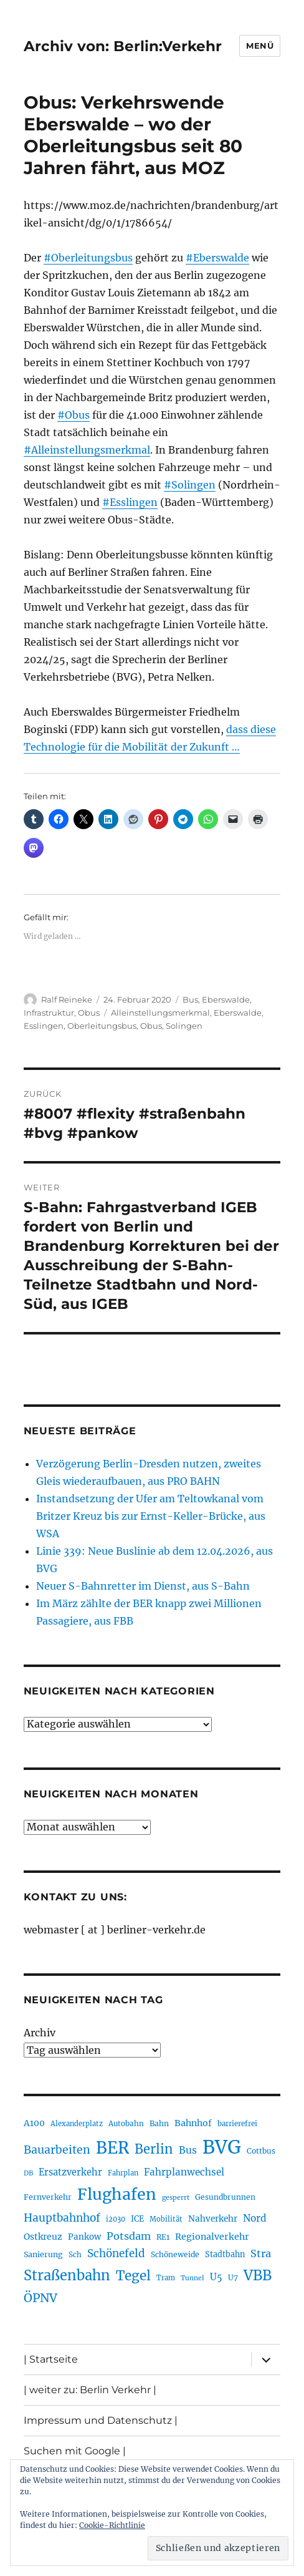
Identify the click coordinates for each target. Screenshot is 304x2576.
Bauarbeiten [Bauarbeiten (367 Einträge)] (57, 2150)
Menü (259, 46)
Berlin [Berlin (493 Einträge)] (154, 2149)
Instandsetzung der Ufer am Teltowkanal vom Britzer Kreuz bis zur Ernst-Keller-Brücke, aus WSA (150, 1516)
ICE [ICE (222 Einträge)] (137, 2219)
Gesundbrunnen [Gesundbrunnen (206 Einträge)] (225, 2197)
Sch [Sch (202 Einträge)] (75, 2254)
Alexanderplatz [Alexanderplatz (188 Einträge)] (76, 2123)
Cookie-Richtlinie (112, 2525)
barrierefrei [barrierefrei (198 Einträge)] (237, 2123)
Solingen (184, 1026)
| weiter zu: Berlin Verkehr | (90, 2390)
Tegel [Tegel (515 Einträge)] (133, 2276)
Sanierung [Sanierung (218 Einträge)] (43, 2254)
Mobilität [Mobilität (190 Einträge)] (166, 2219)
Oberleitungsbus (101, 1026)
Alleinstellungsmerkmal (160, 1013)
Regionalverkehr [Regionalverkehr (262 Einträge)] (212, 2236)
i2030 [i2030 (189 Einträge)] (115, 2219)
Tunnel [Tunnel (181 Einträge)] (192, 2278)
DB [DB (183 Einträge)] (28, 2173)
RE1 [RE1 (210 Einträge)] (162, 2237)
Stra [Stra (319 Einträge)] (260, 2253)
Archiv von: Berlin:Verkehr (123, 46)
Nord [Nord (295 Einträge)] (255, 2218)
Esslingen (44, 1026)
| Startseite (51, 2359)
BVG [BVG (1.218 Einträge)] (221, 2147)
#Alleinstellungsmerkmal (87, 450)
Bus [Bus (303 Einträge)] (188, 2150)
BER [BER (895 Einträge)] (112, 2147)
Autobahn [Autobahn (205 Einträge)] (126, 2123)
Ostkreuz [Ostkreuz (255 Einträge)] (43, 2236)
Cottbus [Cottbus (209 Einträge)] (261, 2151)
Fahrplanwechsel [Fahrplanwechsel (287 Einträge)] (184, 2172)
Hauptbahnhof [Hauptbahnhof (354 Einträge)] (62, 2218)
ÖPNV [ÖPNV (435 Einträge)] (40, 2297)
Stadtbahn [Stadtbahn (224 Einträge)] (225, 2254)
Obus (89, 1013)
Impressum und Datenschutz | (101, 2420)
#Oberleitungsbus (88, 257)
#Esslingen (130, 502)
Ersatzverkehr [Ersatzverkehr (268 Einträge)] (70, 2172)
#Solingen (190, 485)
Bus (190, 999)
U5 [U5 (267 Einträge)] (216, 2277)
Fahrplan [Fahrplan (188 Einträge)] (123, 2173)
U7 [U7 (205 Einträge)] (233, 2277)
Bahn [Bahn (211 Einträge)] (159, 2123)
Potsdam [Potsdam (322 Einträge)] (129, 2236)
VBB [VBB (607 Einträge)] (258, 2275)
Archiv (39, 2032)
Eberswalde (226, 999)
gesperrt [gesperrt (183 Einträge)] (175, 2198)
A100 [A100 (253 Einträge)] (34, 2123)
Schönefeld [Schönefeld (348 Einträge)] (116, 2253)
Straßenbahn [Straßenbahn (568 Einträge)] (67, 2275)
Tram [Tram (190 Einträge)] (165, 2277)
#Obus (73, 415)
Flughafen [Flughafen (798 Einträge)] (116, 2194)
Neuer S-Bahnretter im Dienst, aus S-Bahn (143, 1586)
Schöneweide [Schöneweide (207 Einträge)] (175, 2254)
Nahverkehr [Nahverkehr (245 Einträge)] (212, 2219)
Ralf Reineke (66, 999)
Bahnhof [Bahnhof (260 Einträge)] (193, 2123)
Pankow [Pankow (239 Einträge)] (84, 2237)
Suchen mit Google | (75, 2451)
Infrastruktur (49, 1013)
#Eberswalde (217, 257)
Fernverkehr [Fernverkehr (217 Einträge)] (48, 2197)
